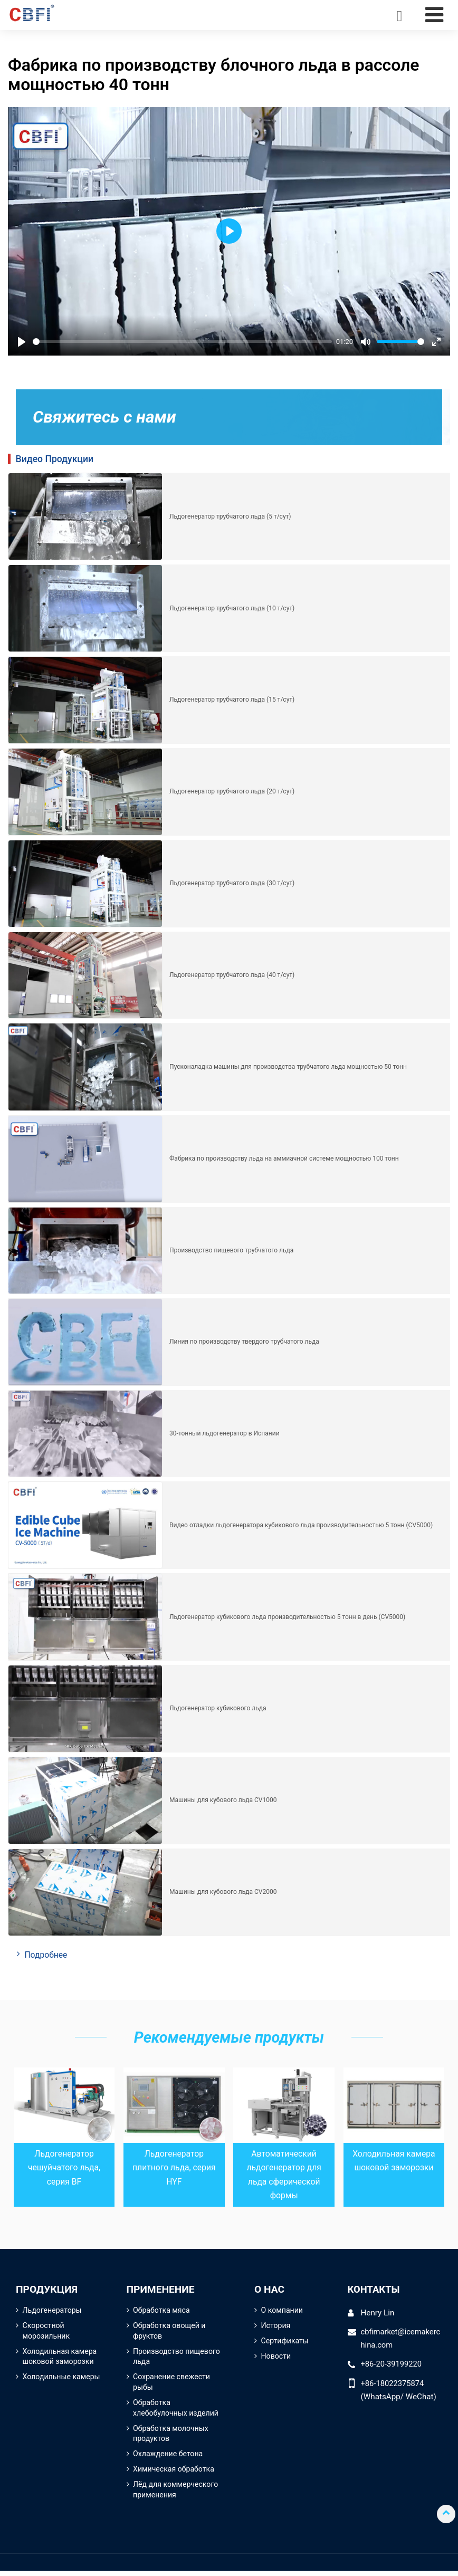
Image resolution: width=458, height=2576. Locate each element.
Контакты (375, 2290)
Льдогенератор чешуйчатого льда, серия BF (64, 2168)
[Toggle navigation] (434, 15)
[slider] (182, 342)
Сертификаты (285, 2342)
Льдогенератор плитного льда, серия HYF (173, 2168)
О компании (282, 2311)
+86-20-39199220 (392, 2365)
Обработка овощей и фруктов (170, 2332)
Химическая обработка (174, 2473)
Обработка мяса (162, 2311)
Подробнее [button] (47, 1955)
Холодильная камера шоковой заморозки (61, 2358)
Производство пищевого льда (160, 2358)
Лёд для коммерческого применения (176, 2494)
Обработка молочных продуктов (171, 2437)
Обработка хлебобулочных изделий (176, 2411)
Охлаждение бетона (168, 2458)
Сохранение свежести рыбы (172, 2385)
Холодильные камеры (62, 2379)
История (276, 2327)
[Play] (21, 341)
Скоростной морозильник (47, 2332)
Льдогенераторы (53, 2311)
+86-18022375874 (393, 2384)
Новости (276, 2358)
